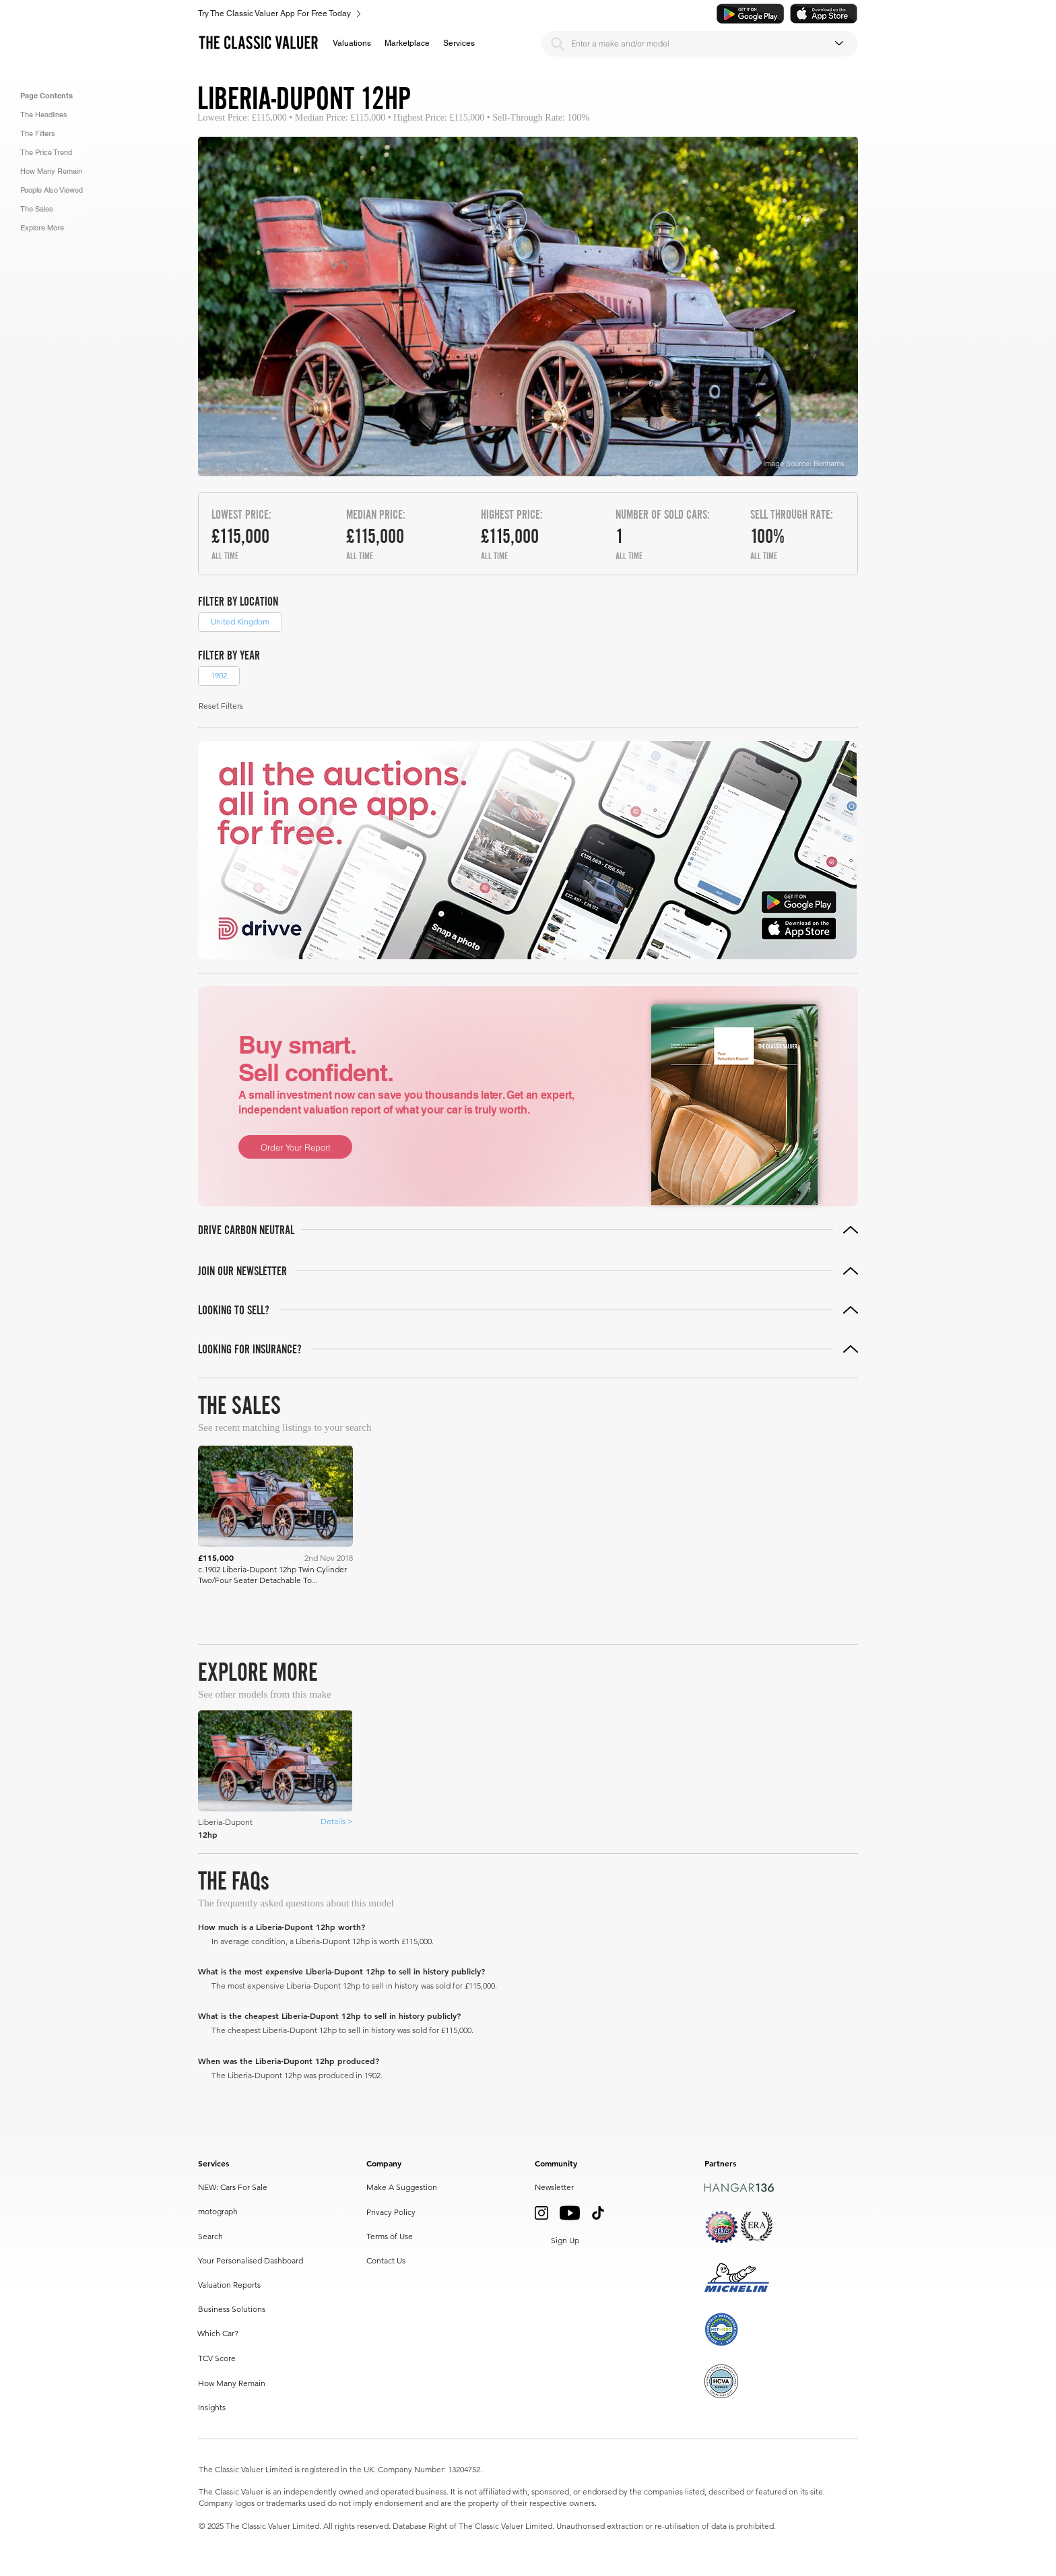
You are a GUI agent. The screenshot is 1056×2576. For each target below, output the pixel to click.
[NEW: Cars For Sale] (252, 2188)
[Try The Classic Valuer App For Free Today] (458, 13)
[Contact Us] (387, 2261)
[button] (352, 43)
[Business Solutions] (253, 2310)
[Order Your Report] (295, 1147)
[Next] (815, 1615)
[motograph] (227, 2212)
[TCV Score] (227, 2359)
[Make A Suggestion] (403, 2188)
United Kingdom (239, 621)
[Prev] (681, 1615)
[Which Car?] (252, 2334)
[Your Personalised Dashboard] (253, 2261)
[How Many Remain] (232, 2384)
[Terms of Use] (393, 2237)
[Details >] (336, 1822)
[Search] (557, 44)
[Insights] (227, 2408)
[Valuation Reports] (235, 2286)
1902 (218, 675)
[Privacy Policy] (393, 2213)
